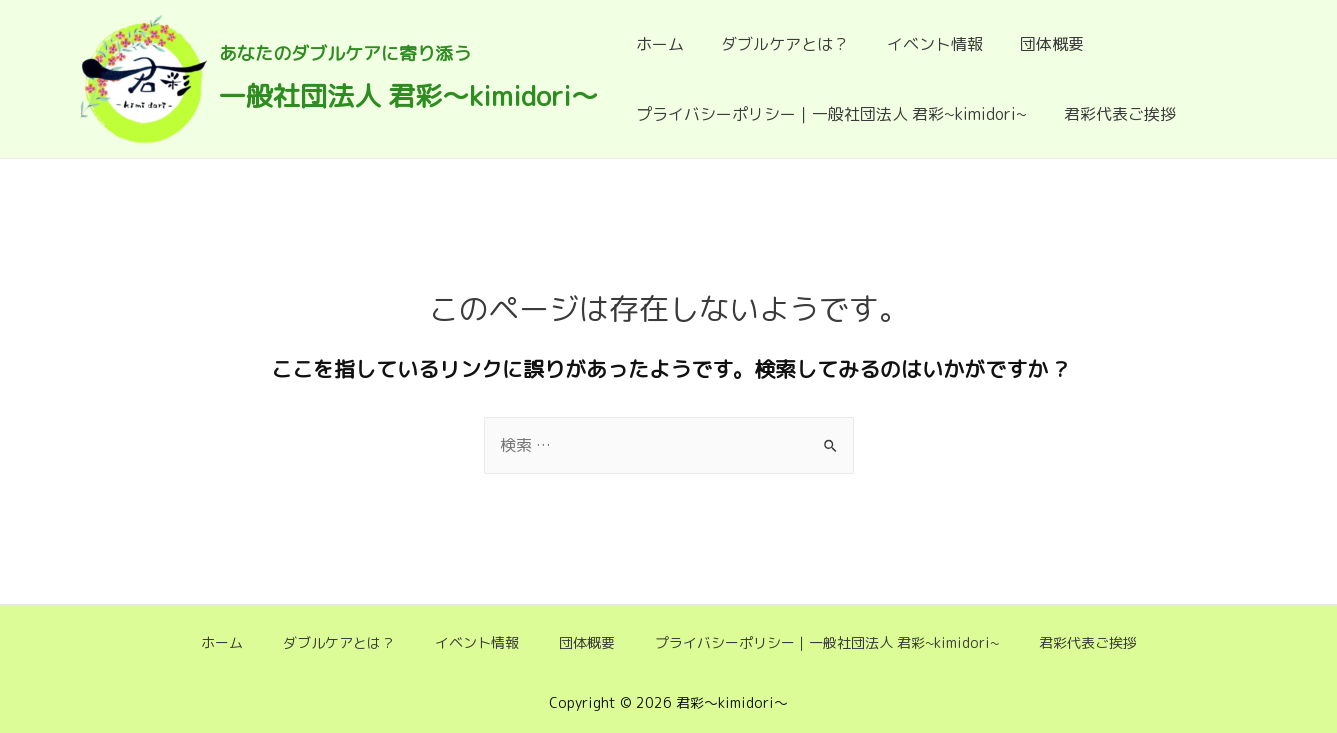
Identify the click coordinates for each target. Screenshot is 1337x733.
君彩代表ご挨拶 (1113, 114)
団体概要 (1034, 44)
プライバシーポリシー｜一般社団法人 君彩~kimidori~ (829, 114)
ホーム (658, 44)
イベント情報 (922, 44)
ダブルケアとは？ (778, 44)
